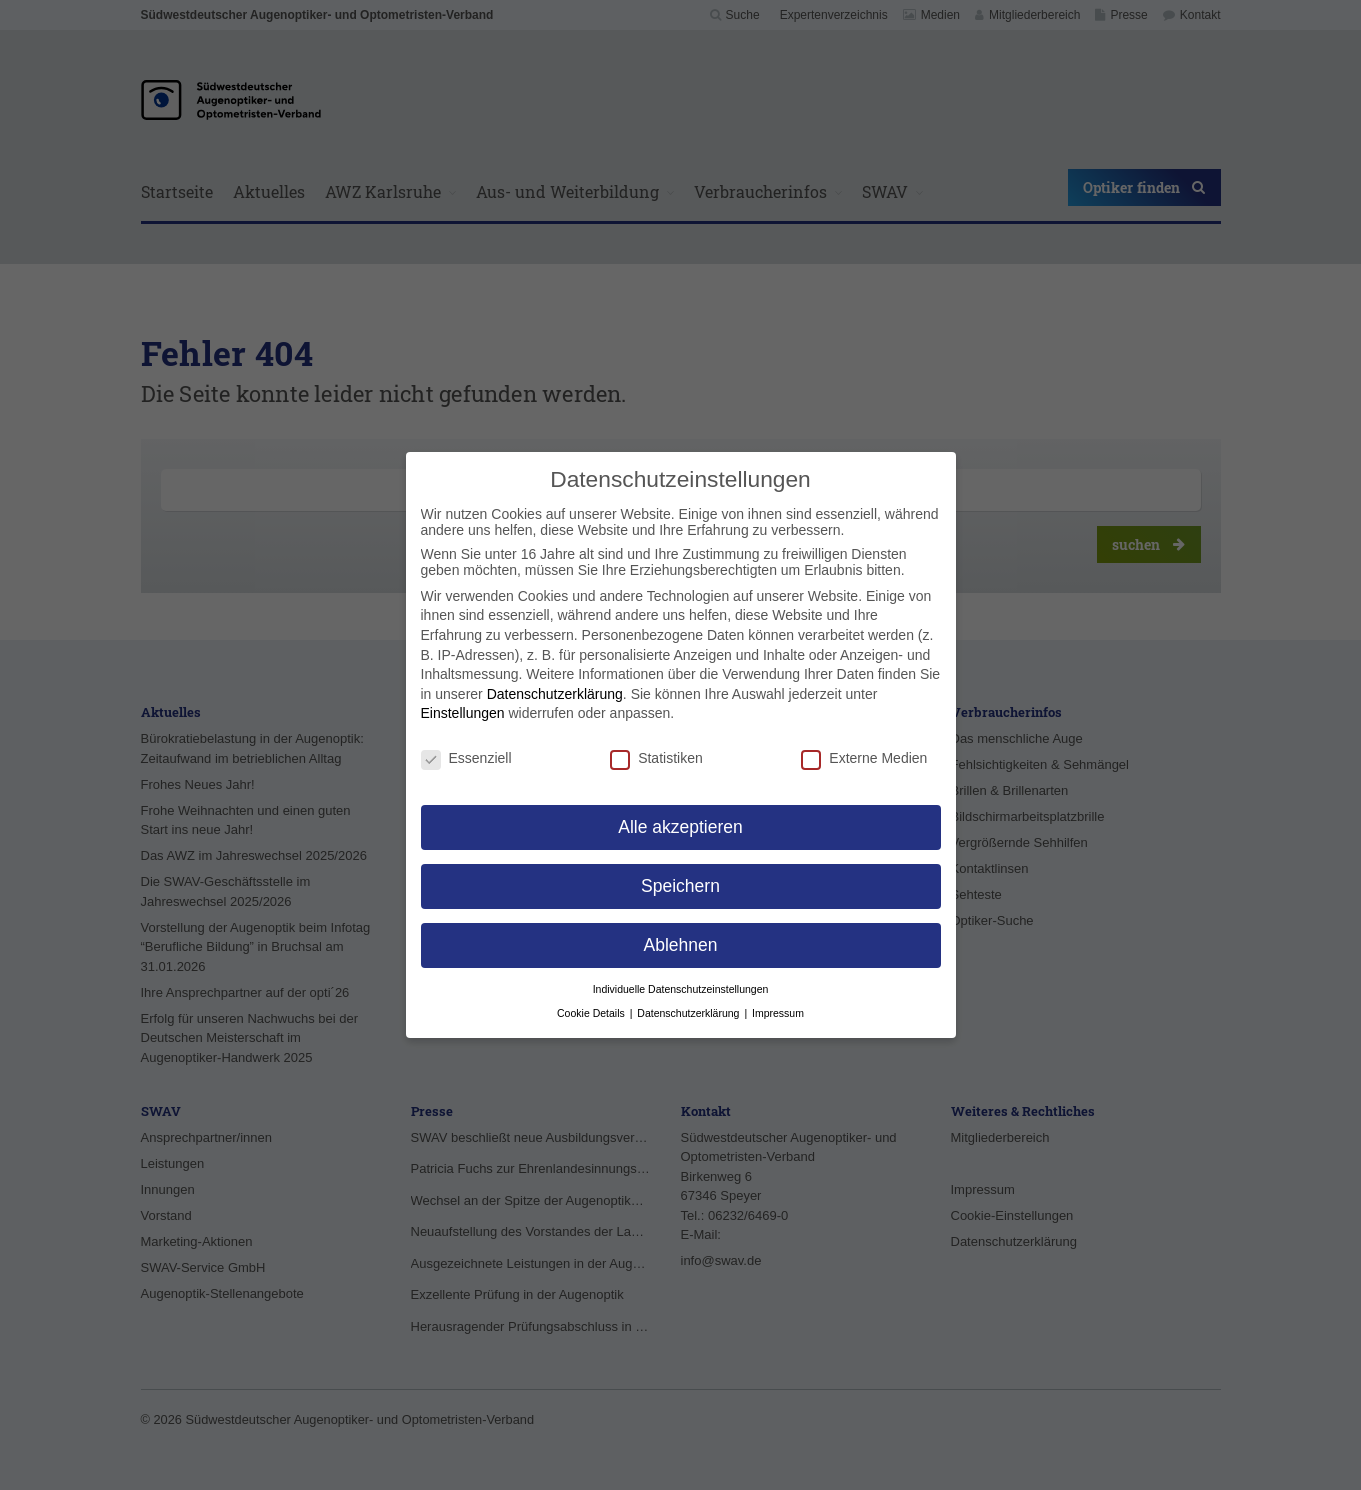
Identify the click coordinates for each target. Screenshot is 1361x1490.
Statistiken (656, 758)
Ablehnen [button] (681, 945)
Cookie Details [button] (592, 1013)
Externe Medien (864, 758)
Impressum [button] (778, 1013)
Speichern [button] (680, 886)
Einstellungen (463, 713)
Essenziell (466, 758)
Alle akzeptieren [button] (680, 827)
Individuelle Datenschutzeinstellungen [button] (681, 989)
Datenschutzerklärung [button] (689, 1013)
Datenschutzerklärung (555, 694)
